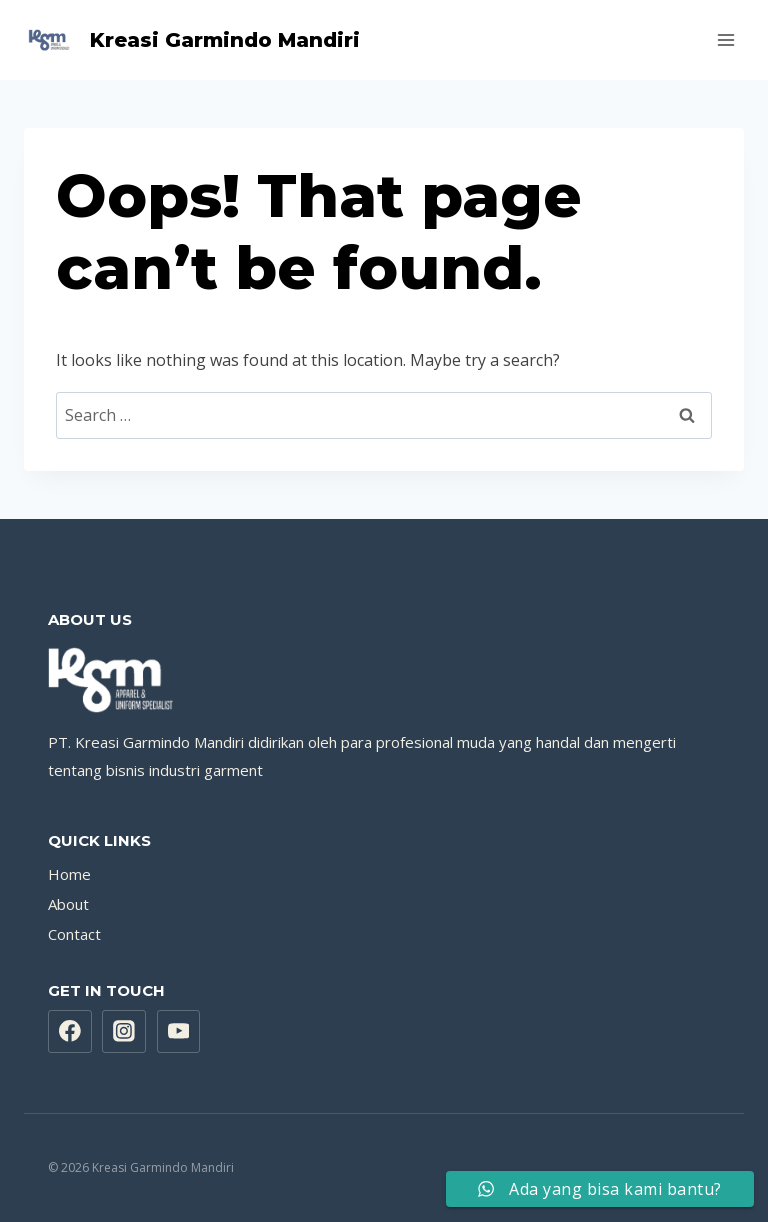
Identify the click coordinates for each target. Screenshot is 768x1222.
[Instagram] (124, 1032)
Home (69, 874)
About (68, 904)
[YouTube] (179, 1032)
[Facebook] (70, 1032)
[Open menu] (725, 39)
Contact (74, 934)
